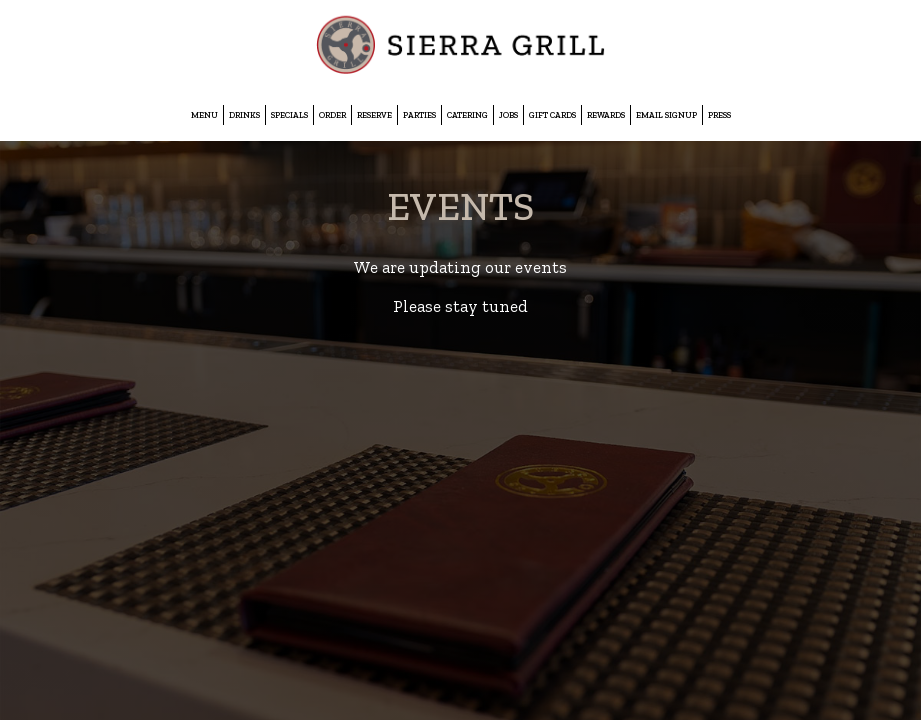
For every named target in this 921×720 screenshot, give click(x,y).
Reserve (374, 115)
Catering (467, 115)
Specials (289, 115)
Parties (419, 115)
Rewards (606, 115)
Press (719, 115)
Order (332, 115)
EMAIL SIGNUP (666, 115)
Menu (204, 115)
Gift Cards (552, 115)
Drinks (244, 115)
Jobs (508, 115)
